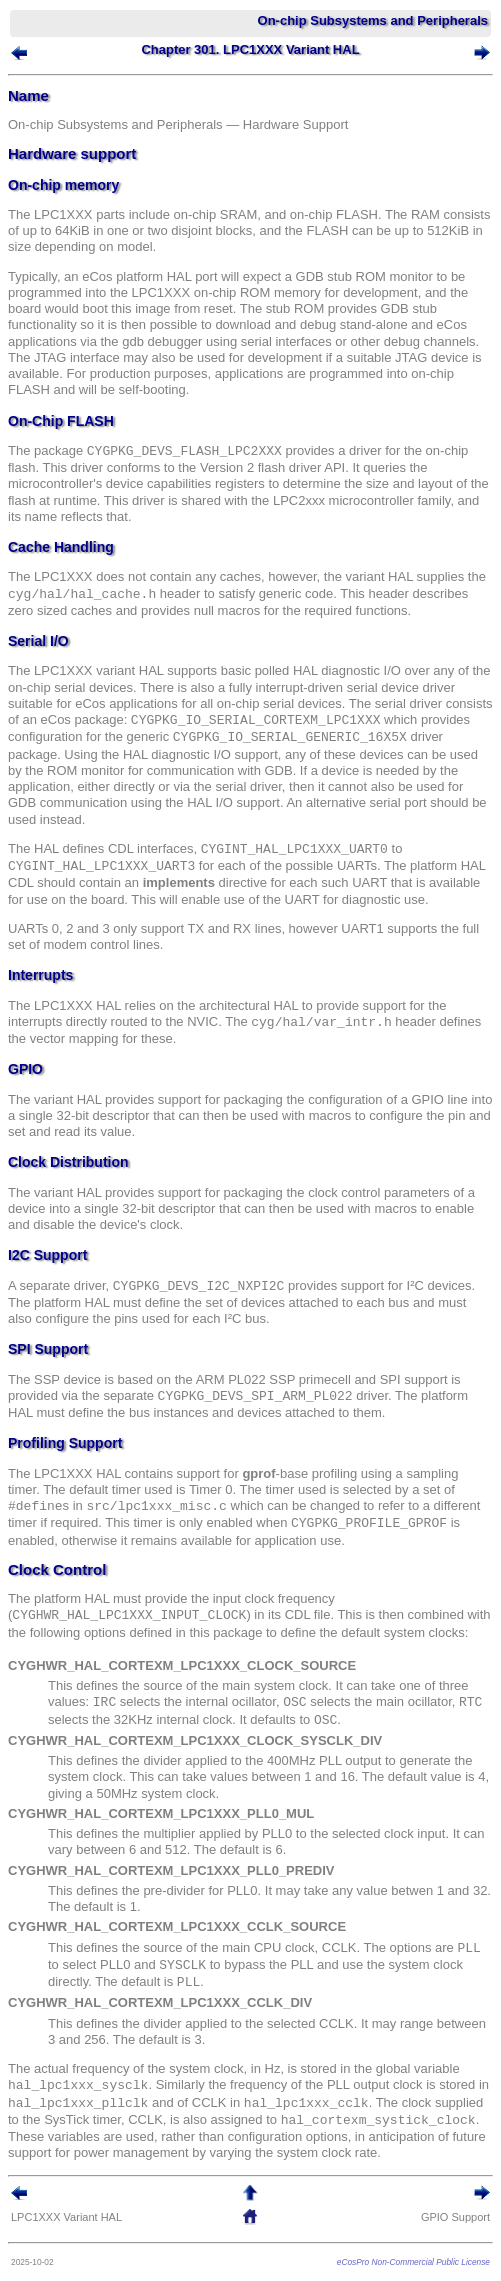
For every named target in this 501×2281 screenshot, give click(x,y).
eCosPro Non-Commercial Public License (413, 2262)
